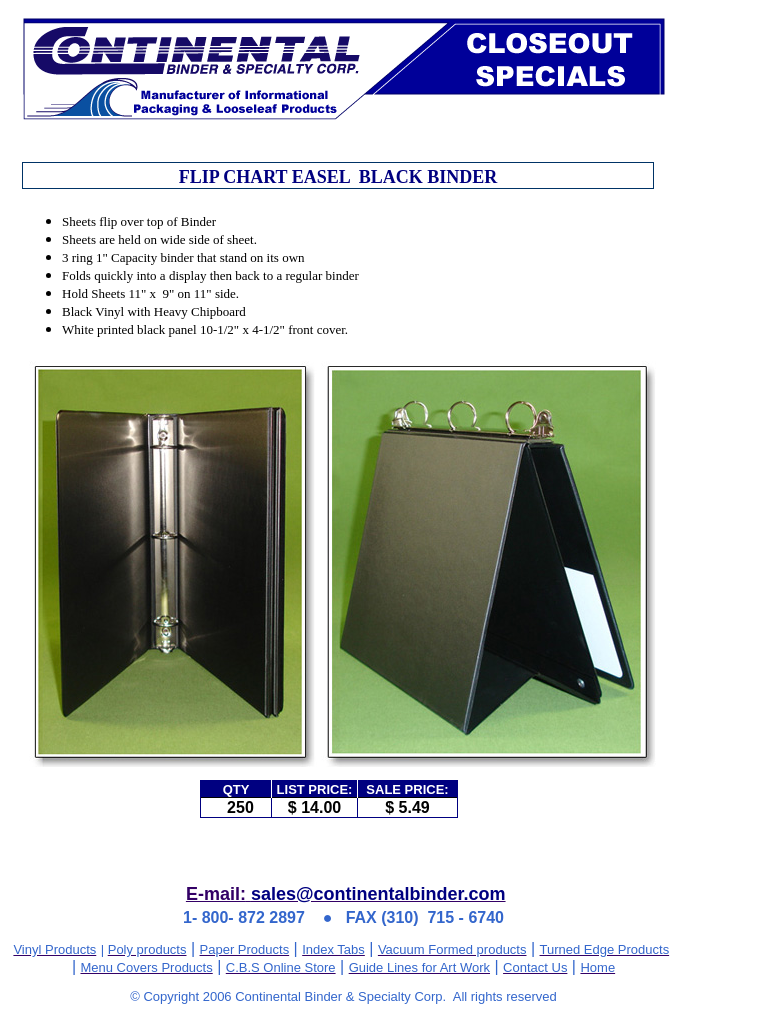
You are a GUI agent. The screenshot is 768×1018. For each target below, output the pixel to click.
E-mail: (216, 894)
